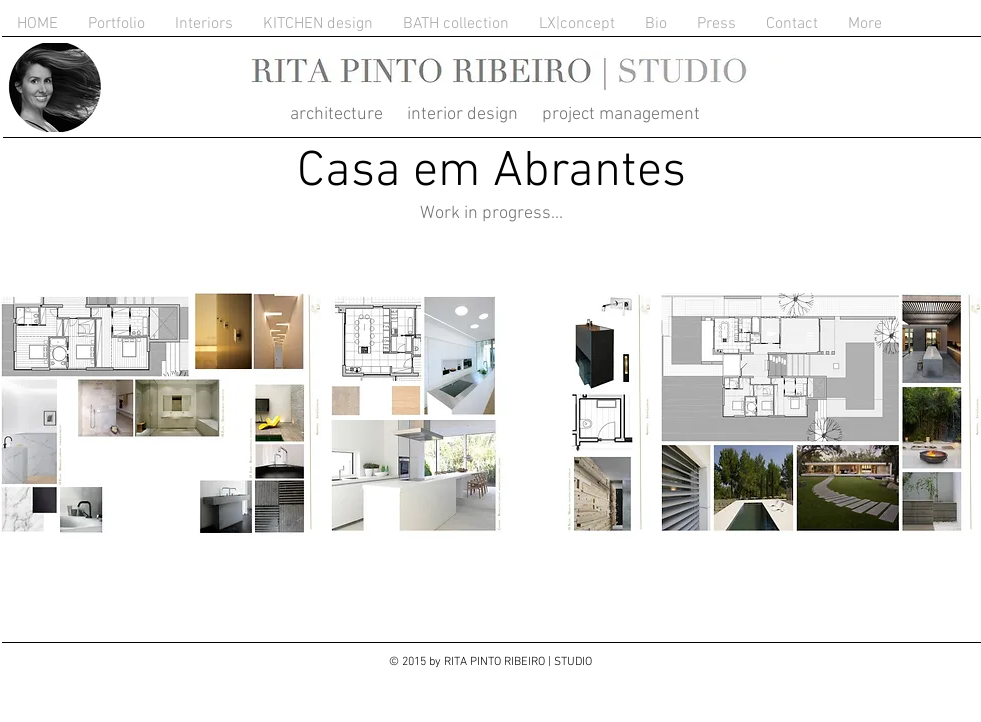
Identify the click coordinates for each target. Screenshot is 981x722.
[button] (161, 413)
